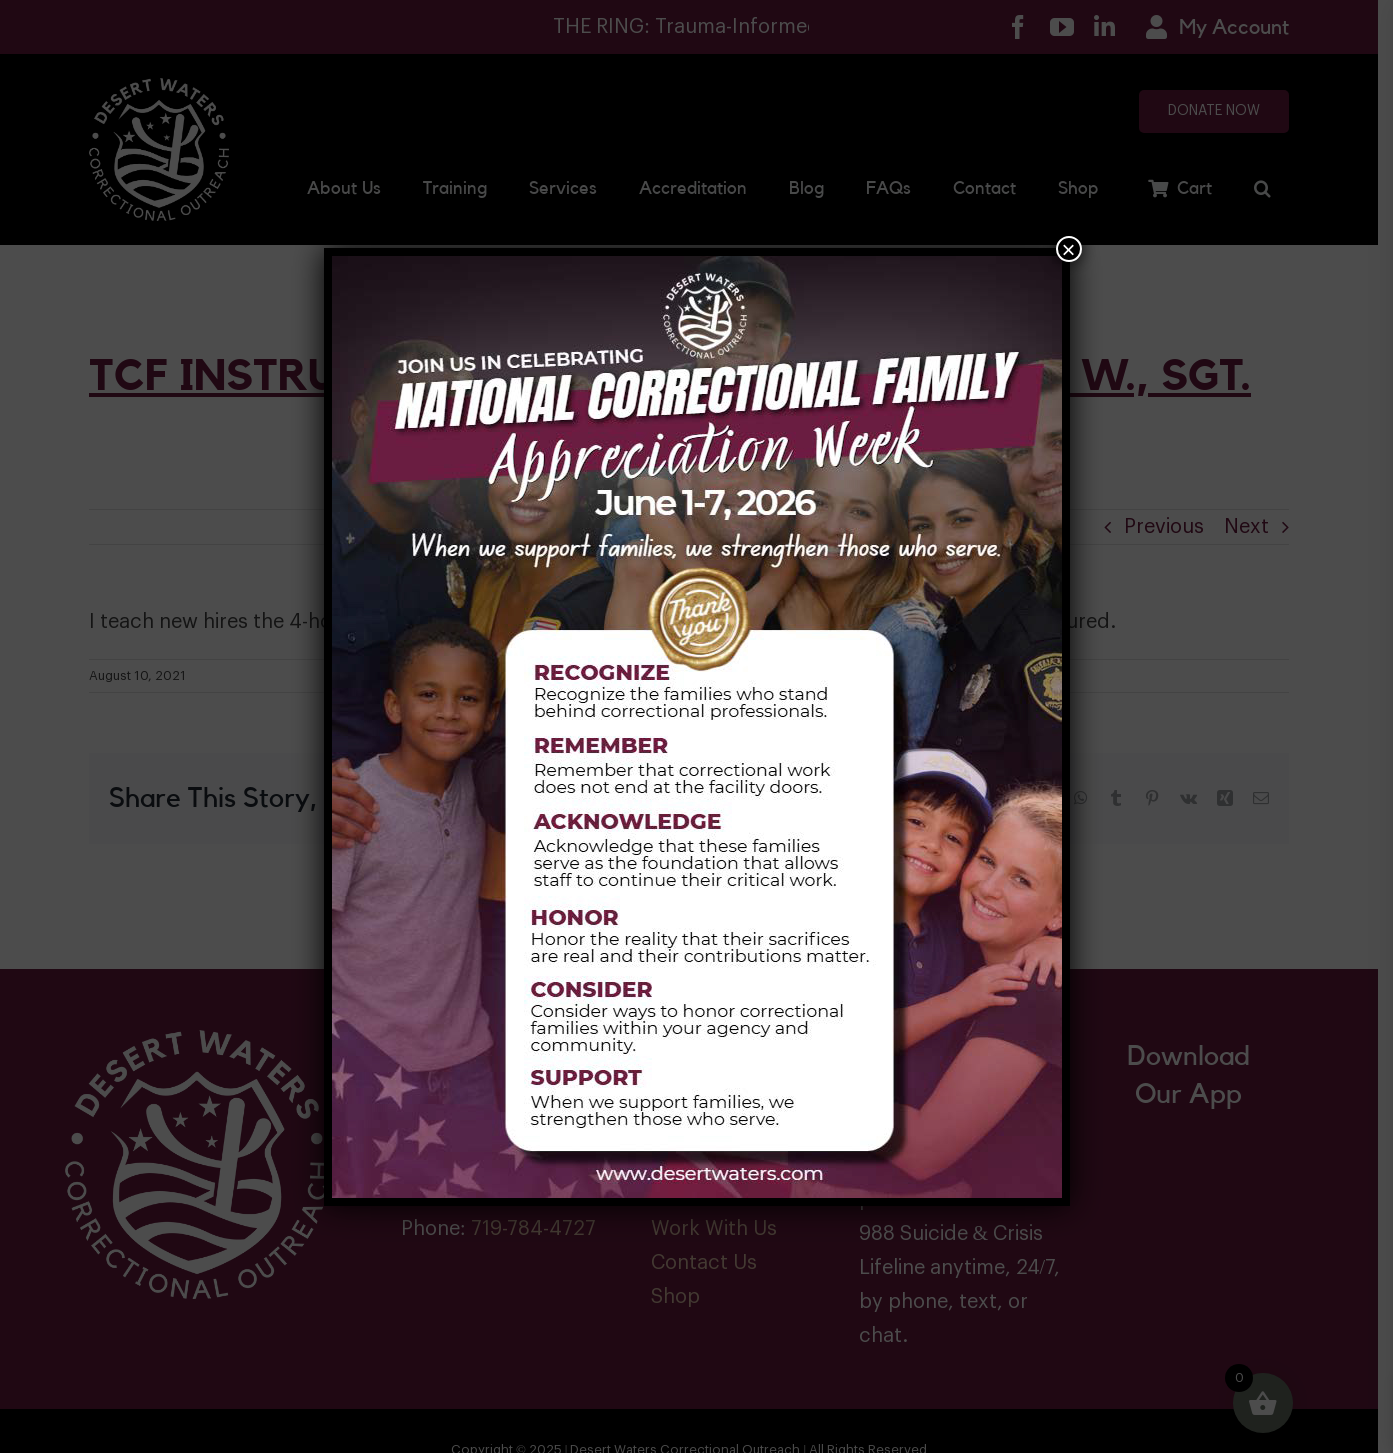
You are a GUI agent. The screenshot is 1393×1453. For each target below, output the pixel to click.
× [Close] (1068, 249)
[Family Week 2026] (697, 264)
